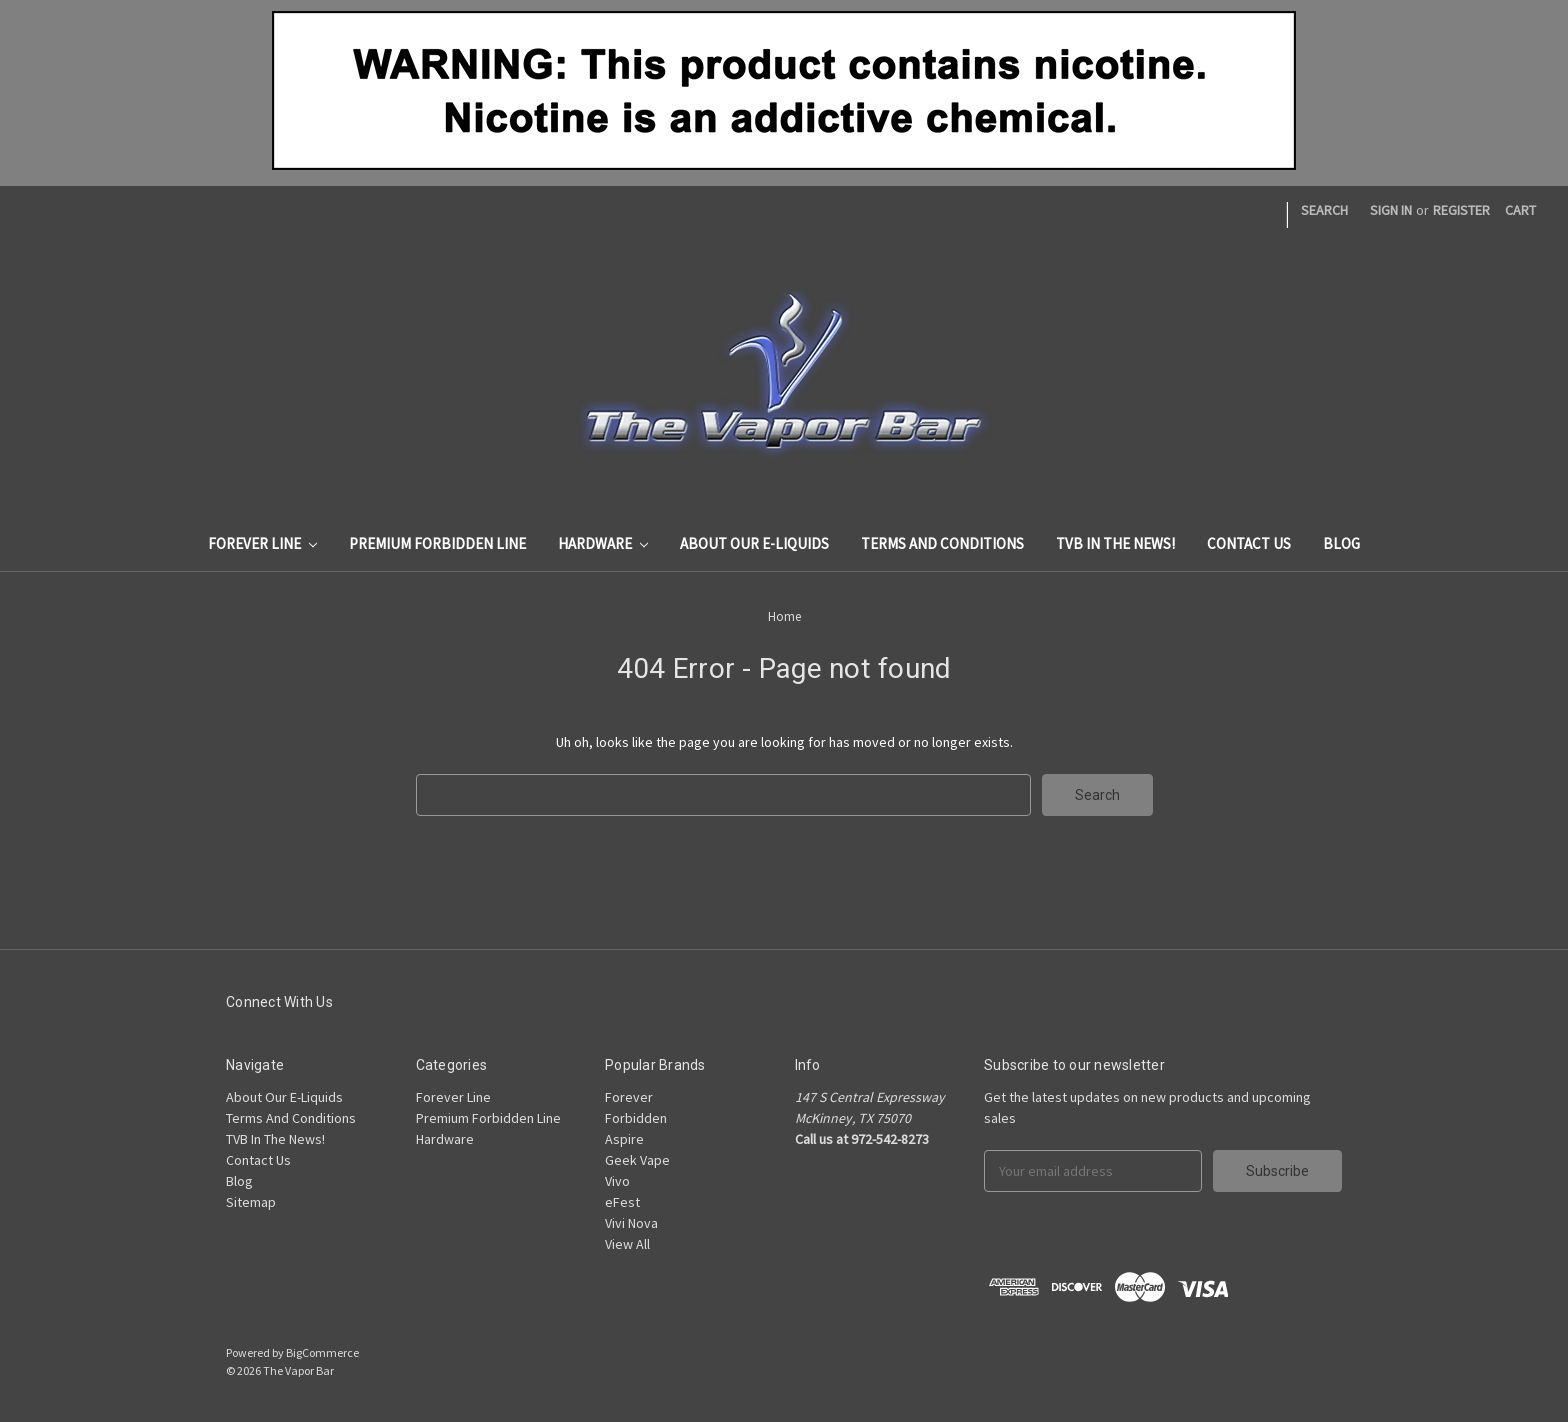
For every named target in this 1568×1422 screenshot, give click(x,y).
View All (627, 1244)
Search (1324, 210)
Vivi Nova (631, 1223)
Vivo (617, 1181)
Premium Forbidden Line (437, 543)
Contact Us (1249, 543)
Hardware (603, 543)
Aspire (624, 1139)
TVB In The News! (1115, 543)
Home (784, 616)
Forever (629, 1097)
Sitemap (251, 1202)
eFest (622, 1202)
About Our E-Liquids (754, 543)
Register (1461, 210)
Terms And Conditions (942, 543)
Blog (1341, 543)
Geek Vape (637, 1160)
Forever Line (262, 543)
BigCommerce (322, 1352)
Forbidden (636, 1118)
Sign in (1391, 210)
